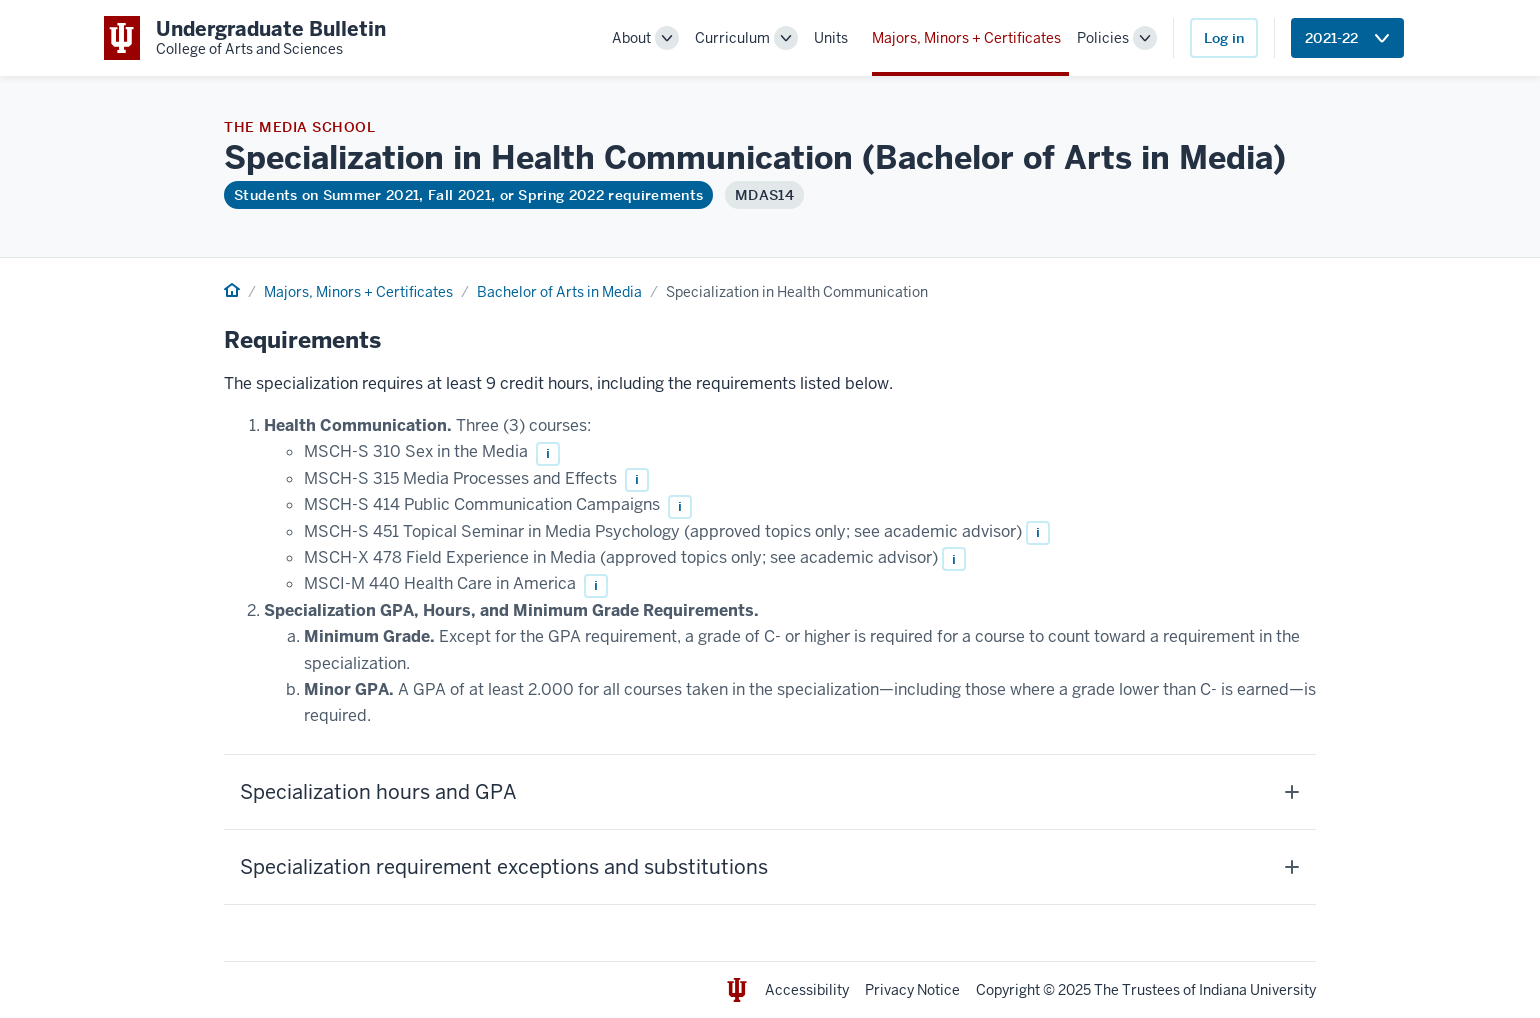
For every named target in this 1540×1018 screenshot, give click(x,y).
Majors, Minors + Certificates (966, 38)
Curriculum (732, 38)
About (631, 38)
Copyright (1008, 990)
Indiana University (1257, 990)
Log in (1224, 38)
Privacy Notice (912, 990)
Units (831, 38)
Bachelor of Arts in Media (559, 292)
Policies (1103, 38)
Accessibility (807, 990)
